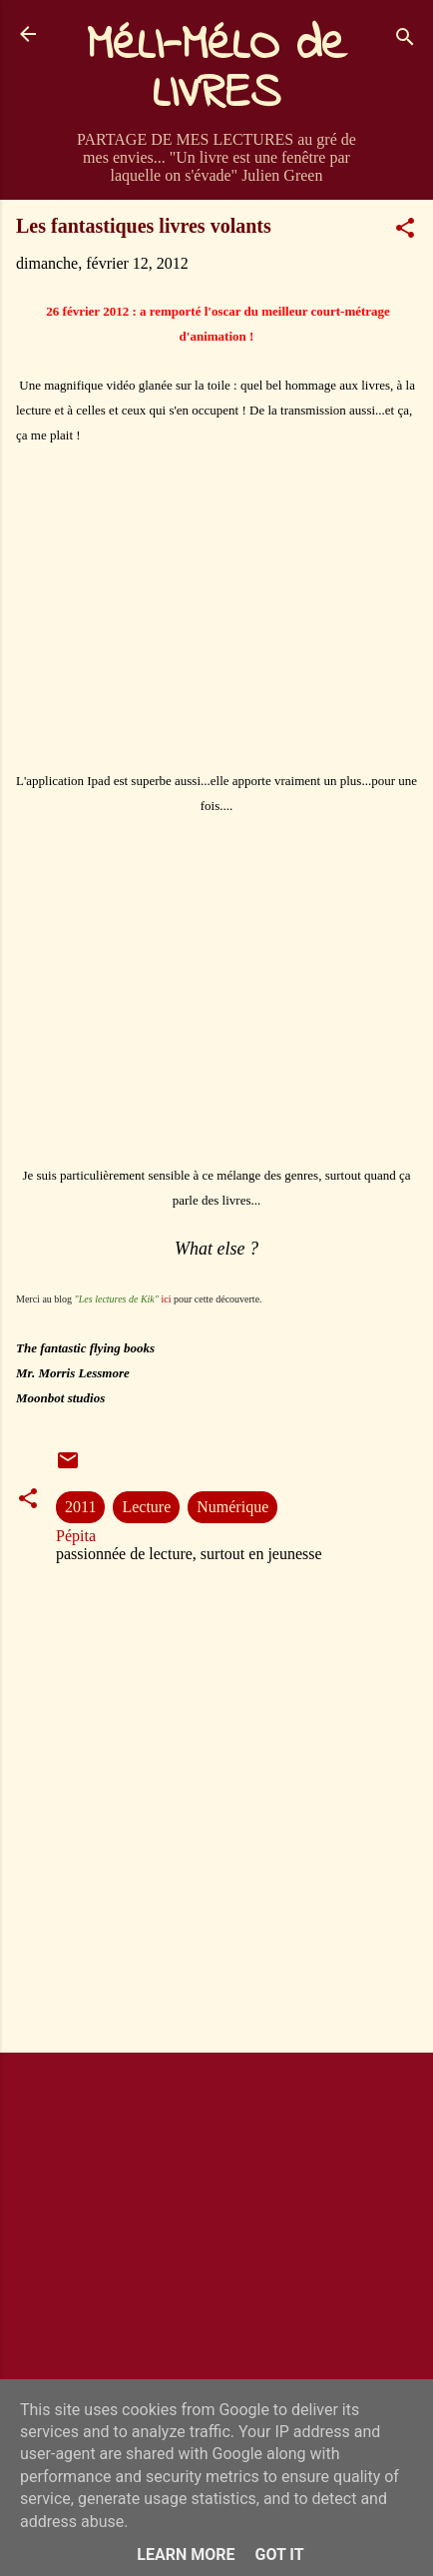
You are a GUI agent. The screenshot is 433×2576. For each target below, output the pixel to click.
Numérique (232, 1506)
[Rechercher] (405, 40)
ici (167, 1298)
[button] (405, 231)
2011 (80, 1506)
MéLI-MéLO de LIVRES (216, 70)
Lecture (146, 1506)
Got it (278, 2554)
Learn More (185, 2554)
